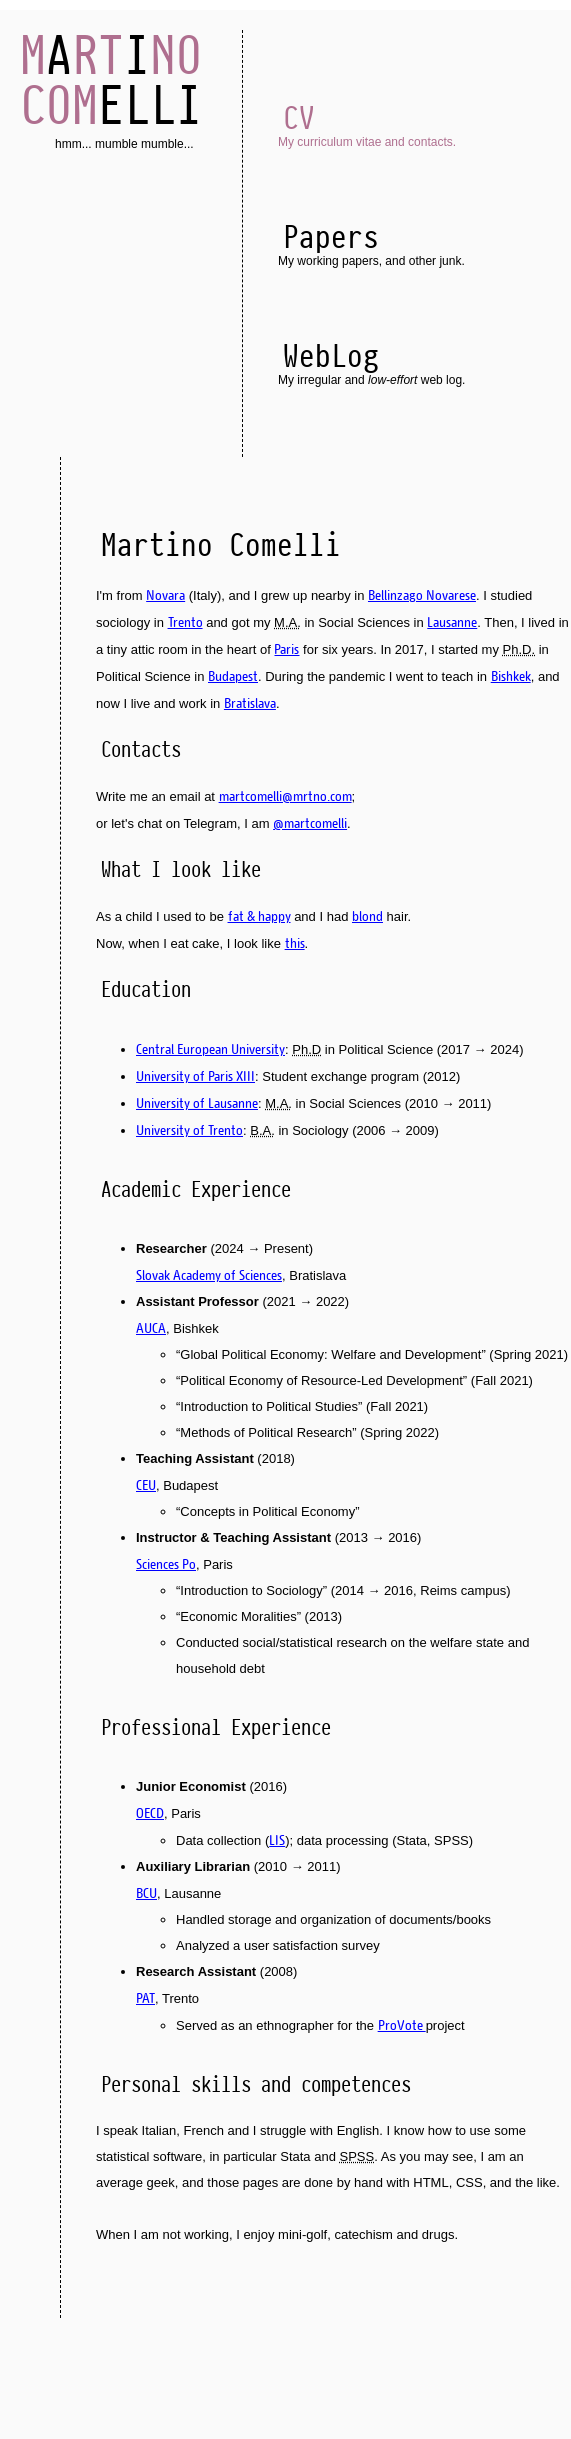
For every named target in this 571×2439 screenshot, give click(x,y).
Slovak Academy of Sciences (209, 1275)
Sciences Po (166, 1564)
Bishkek (511, 676)
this (295, 943)
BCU (146, 1893)
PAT (145, 1998)
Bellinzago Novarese (422, 595)
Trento (185, 622)
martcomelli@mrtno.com (285, 796)
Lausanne (452, 622)
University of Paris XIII (195, 1076)
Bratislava (250, 703)
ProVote (402, 2025)
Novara (165, 595)
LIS (277, 1840)
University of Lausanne (197, 1103)
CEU (146, 1485)
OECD (150, 1813)
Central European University (210, 1049)
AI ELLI (111, 80)
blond (367, 916)
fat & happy (259, 916)
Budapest (233, 676)
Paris (286, 649)
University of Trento (189, 1130)
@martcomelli (310, 823)
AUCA (151, 1328)
